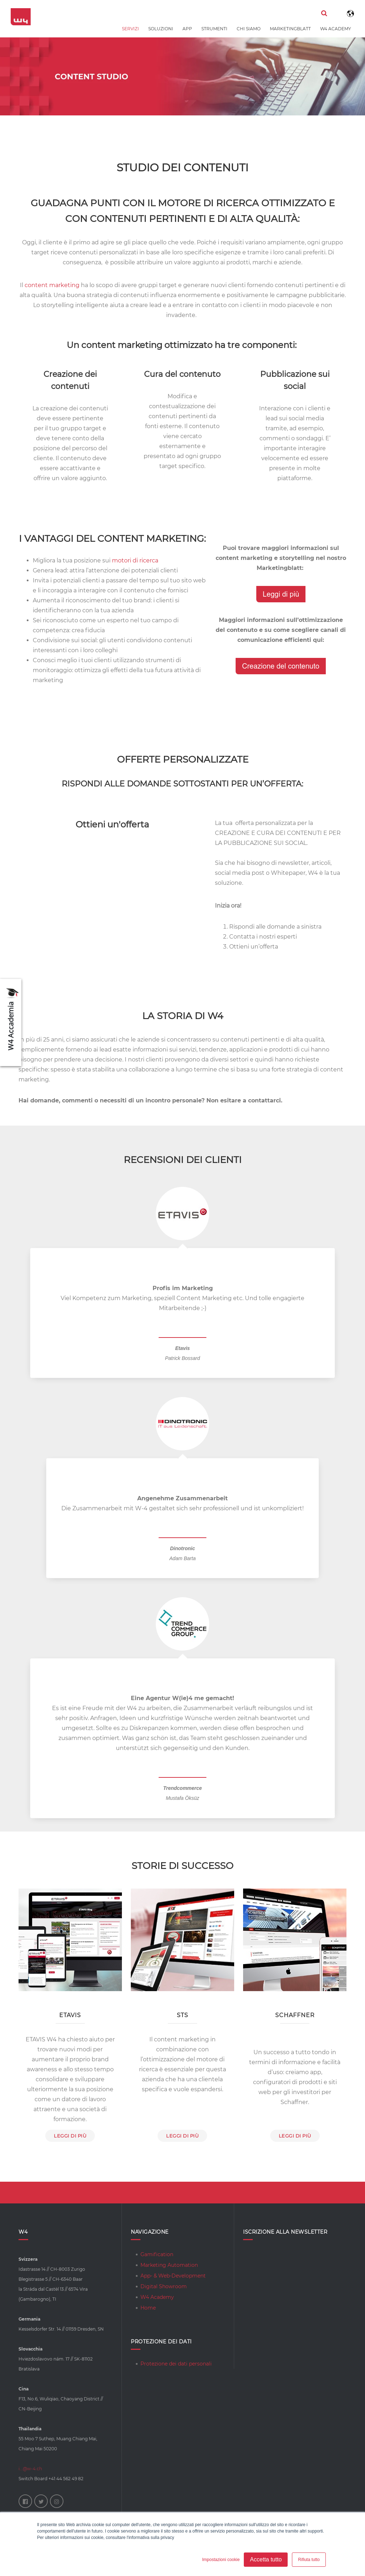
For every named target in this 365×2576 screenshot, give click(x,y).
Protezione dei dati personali (176, 2364)
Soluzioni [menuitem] (160, 28)
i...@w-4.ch (30, 2468)
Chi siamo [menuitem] (249, 28)
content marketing (52, 285)
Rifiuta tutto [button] (309, 2559)
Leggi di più (295, 2136)
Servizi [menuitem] (130, 28)
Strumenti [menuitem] (214, 28)
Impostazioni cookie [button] (221, 2559)
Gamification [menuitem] (156, 2254)
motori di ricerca (135, 560)
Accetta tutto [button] (266, 2559)
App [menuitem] (187, 28)
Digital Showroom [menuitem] (163, 2286)
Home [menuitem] (148, 2308)
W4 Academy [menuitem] (335, 28)
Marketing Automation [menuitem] (169, 2265)
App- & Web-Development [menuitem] (173, 2276)
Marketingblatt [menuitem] (290, 28)
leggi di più (70, 2136)
